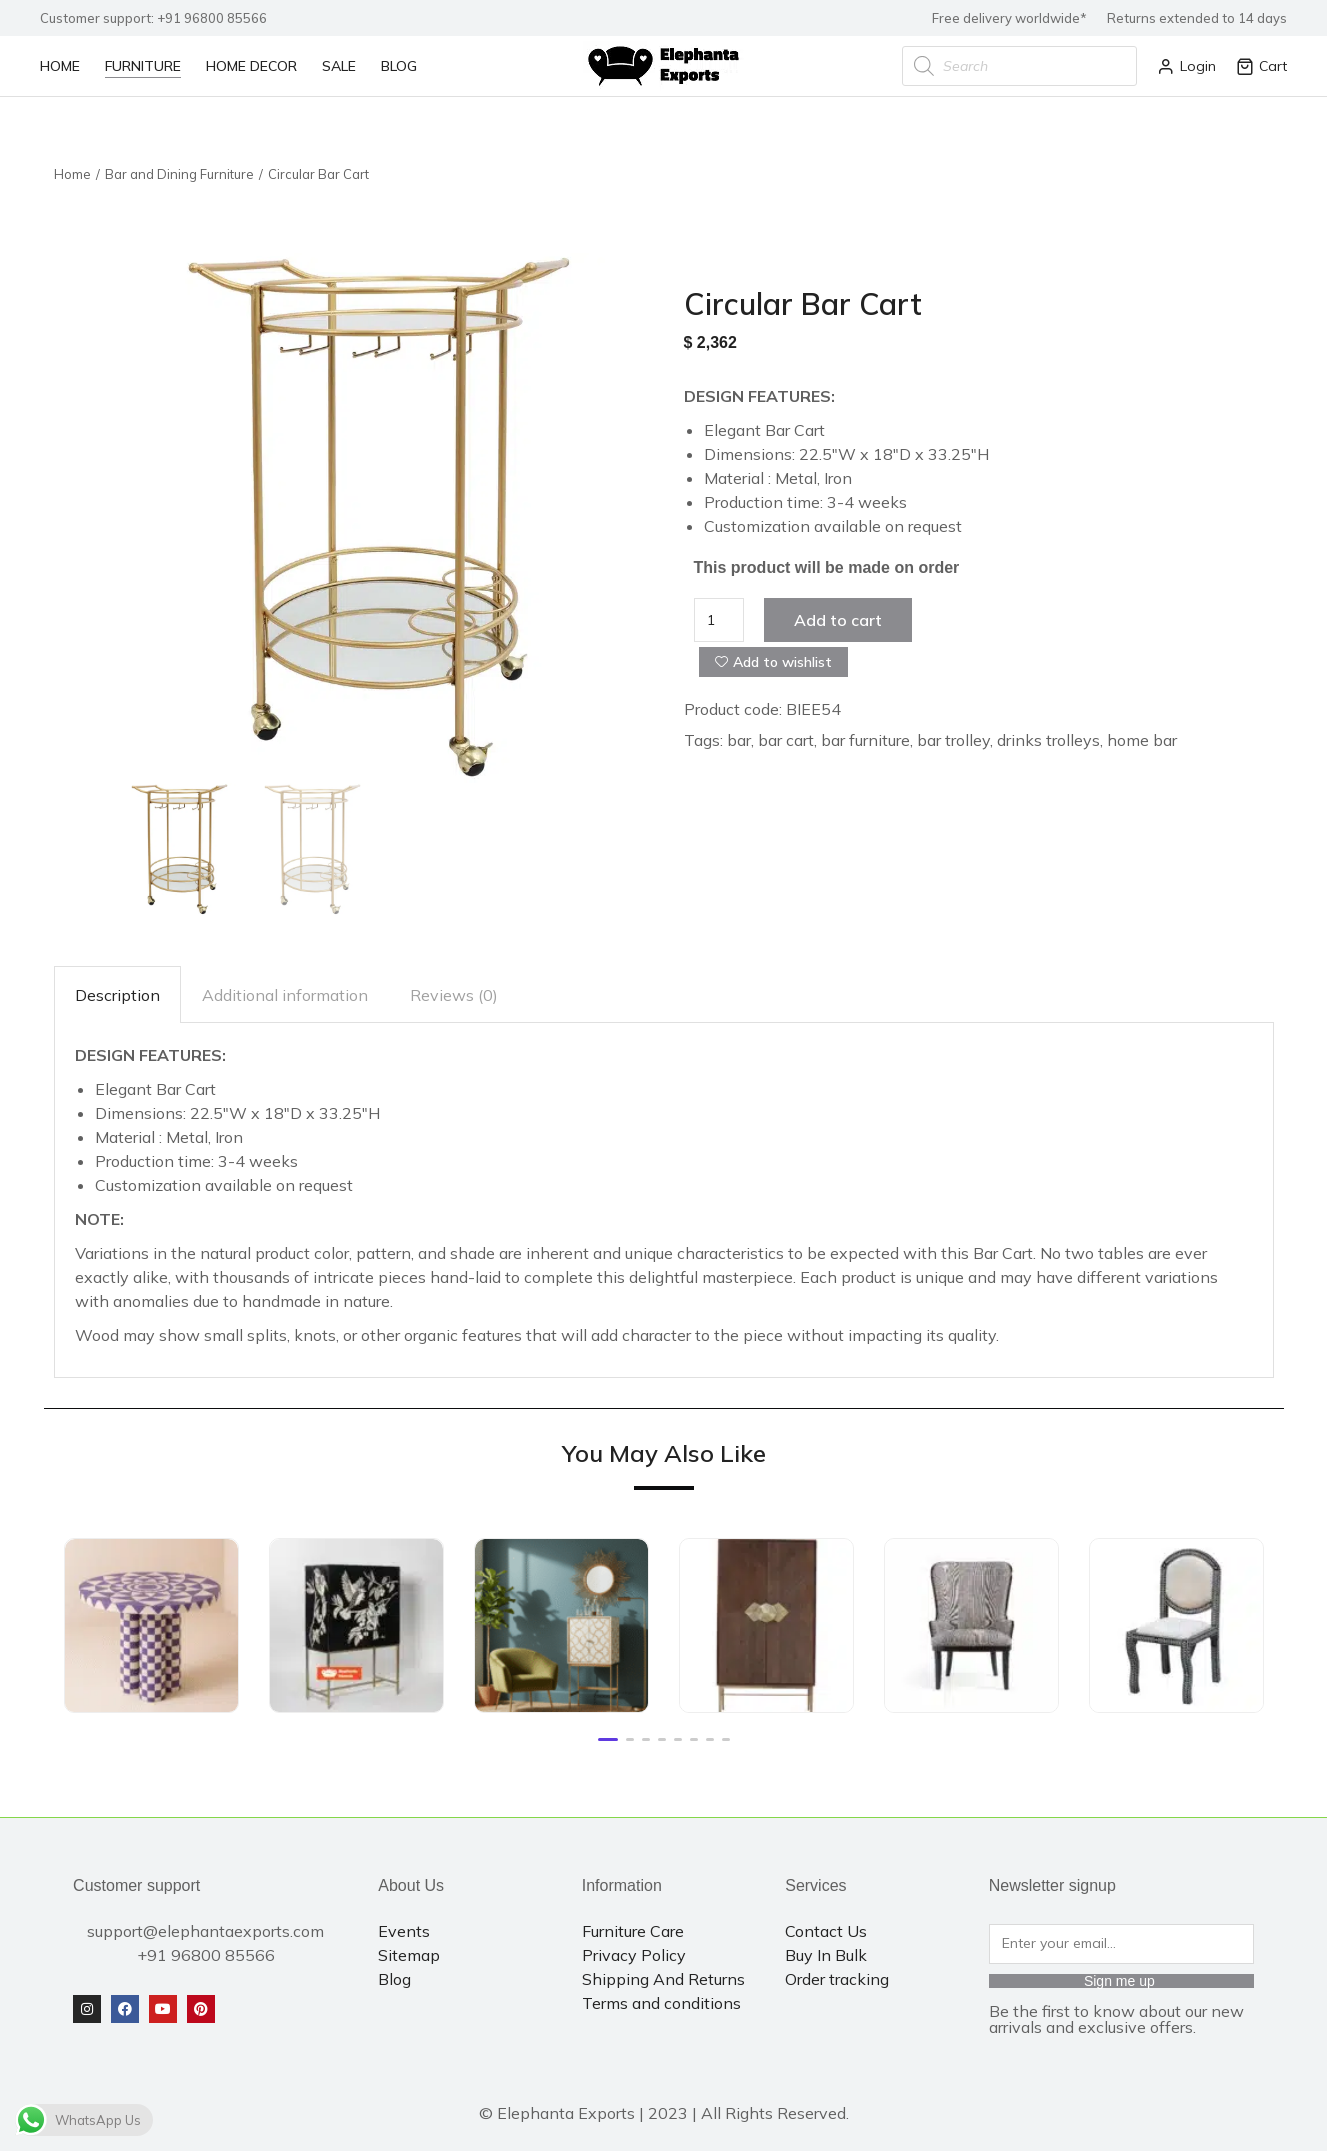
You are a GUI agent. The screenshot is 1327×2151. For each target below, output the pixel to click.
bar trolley (953, 740)
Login (1186, 66)
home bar (1142, 740)
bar (739, 740)
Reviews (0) (454, 995)
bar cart (786, 740)
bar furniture (865, 740)
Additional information (285, 995)
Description (117, 995)
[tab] (117, 994)
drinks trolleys (1048, 740)
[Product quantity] (719, 620)
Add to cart (838, 620)
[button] (608, 1739)
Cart (1261, 66)
